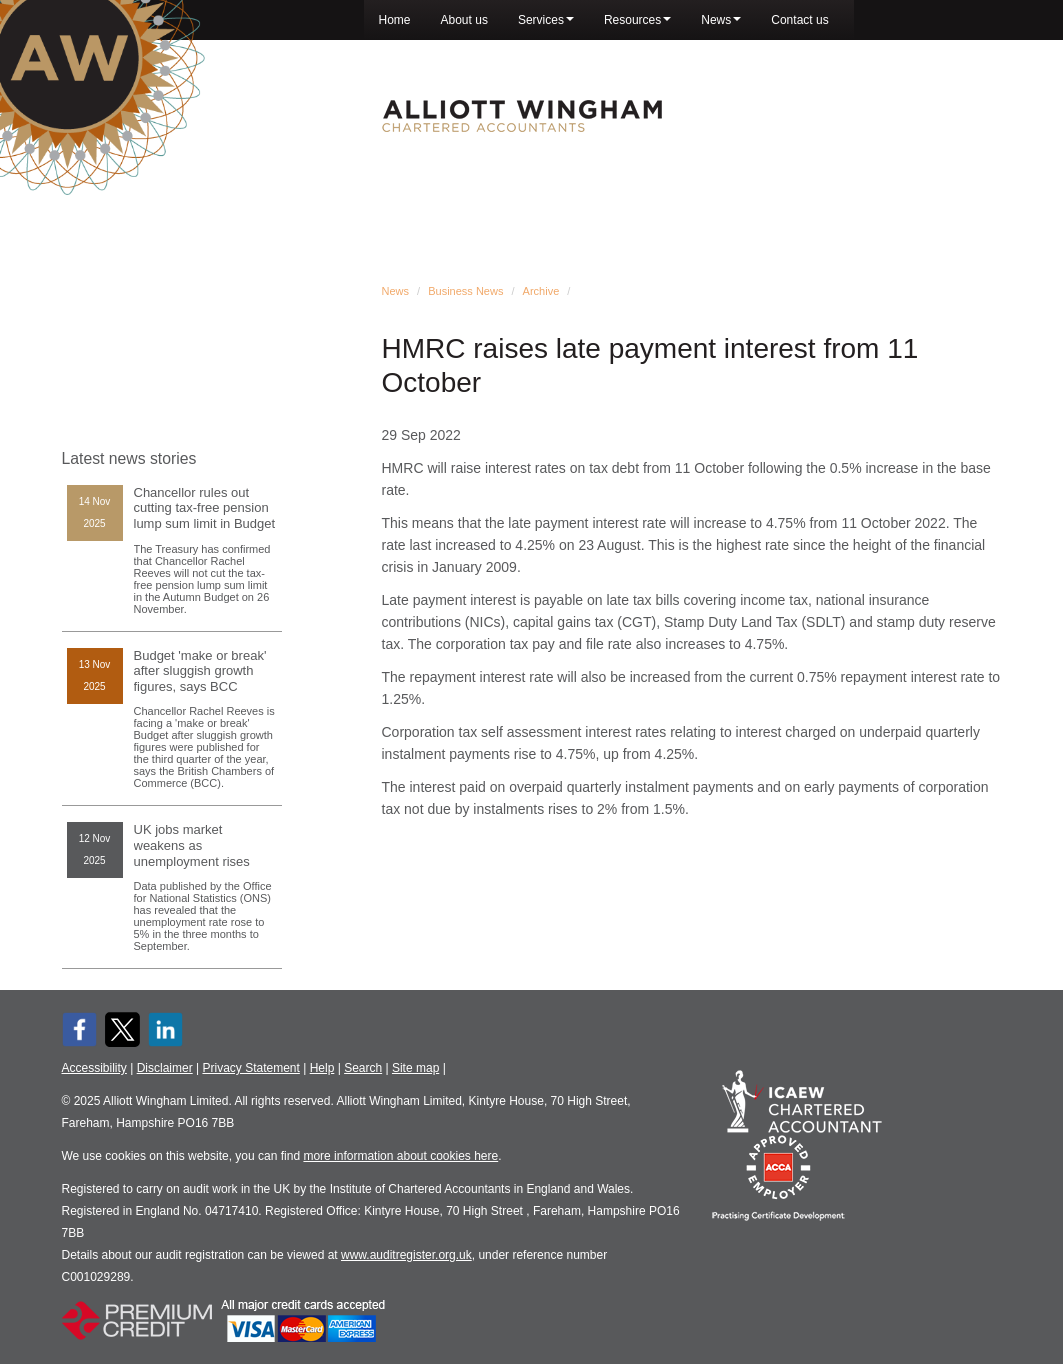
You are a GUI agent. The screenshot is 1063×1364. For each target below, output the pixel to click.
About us (464, 20)
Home (395, 20)
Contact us (799, 20)
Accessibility (94, 1068)
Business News (465, 291)
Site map (415, 1068)
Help (322, 1068)
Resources (637, 20)
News (721, 20)
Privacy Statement (250, 1068)
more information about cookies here (400, 1156)
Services (546, 20)
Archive (541, 291)
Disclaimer (165, 1068)
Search (363, 1068)
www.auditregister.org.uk (406, 1255)
